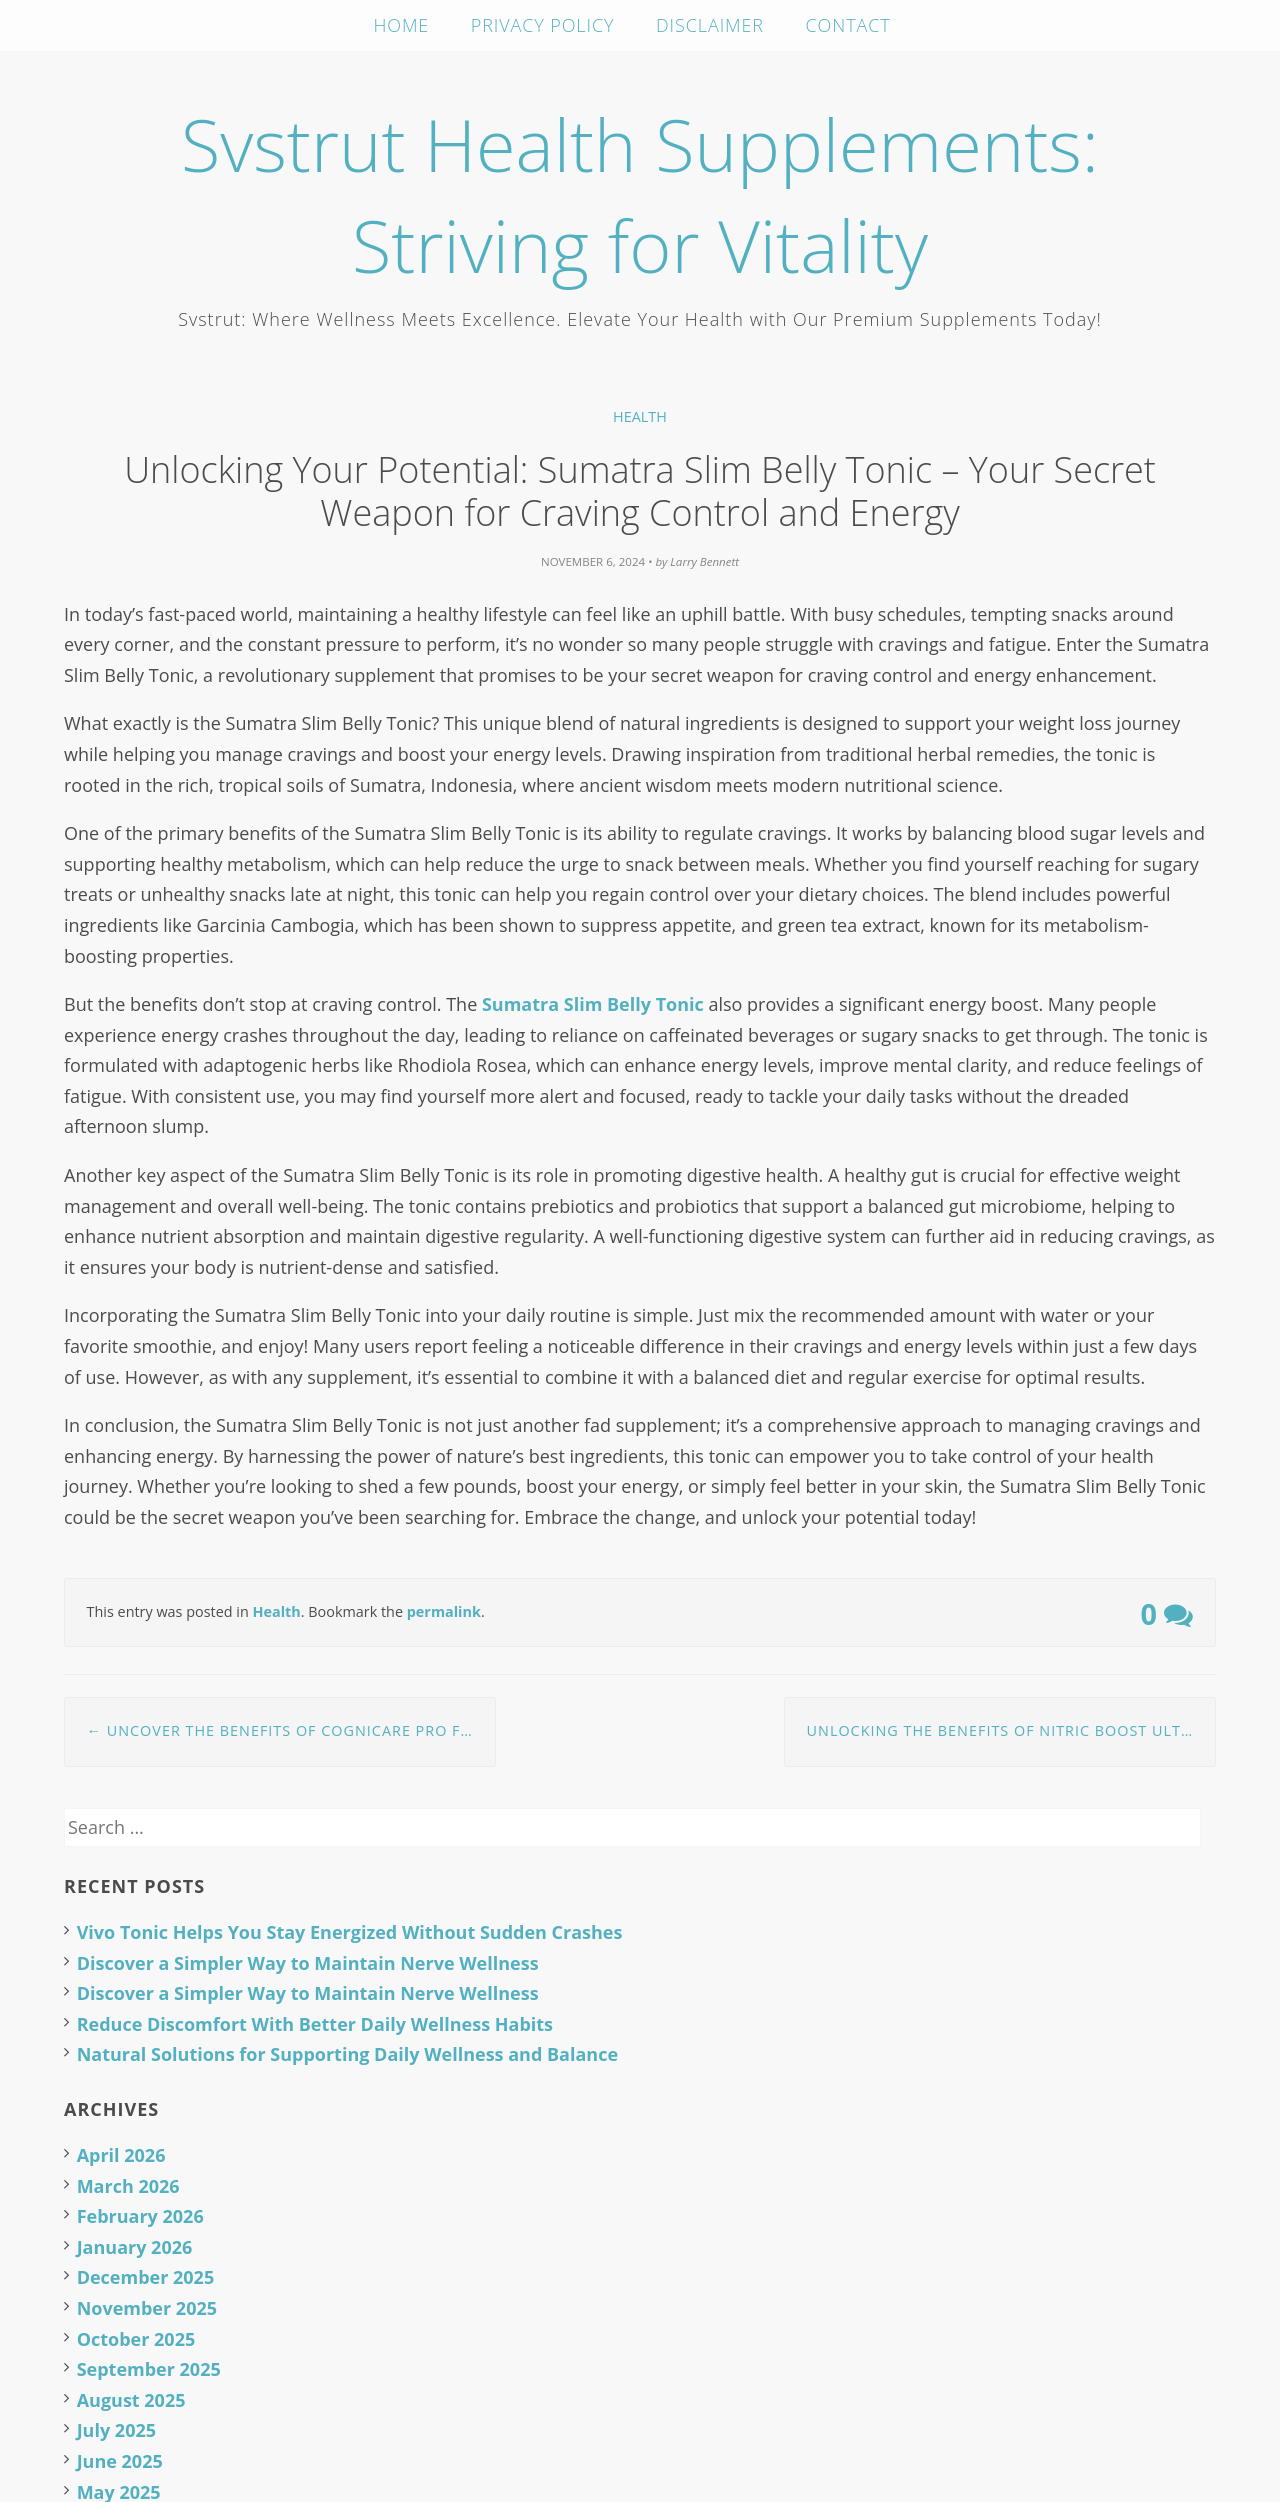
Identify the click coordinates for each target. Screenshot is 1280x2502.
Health (640, 416)
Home (401, 25)
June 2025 (120, 2461)
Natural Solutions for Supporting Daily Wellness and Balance (347, 2054)
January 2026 (135, 2247)
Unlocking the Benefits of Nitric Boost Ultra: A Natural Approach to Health (1011, 1730)
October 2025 (136, 2339)
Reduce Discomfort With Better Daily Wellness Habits (315, 2024)
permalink (444, 1611)
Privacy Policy (543, 25)
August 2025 (131, 2400)
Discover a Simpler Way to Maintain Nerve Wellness (308, 1963)
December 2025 (146, 2277)
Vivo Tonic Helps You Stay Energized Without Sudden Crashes (350, 1932)
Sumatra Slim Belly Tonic (593, 1004)
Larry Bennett (704, 561)
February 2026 (140, 2216)
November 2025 (147, 2308)
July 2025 (116, 2430)
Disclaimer (710, 25)
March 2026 (128, 2186)
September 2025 (149, 2369)
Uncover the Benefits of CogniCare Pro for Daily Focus (291, 1730)
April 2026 (121, 2155)
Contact (848, 25)
